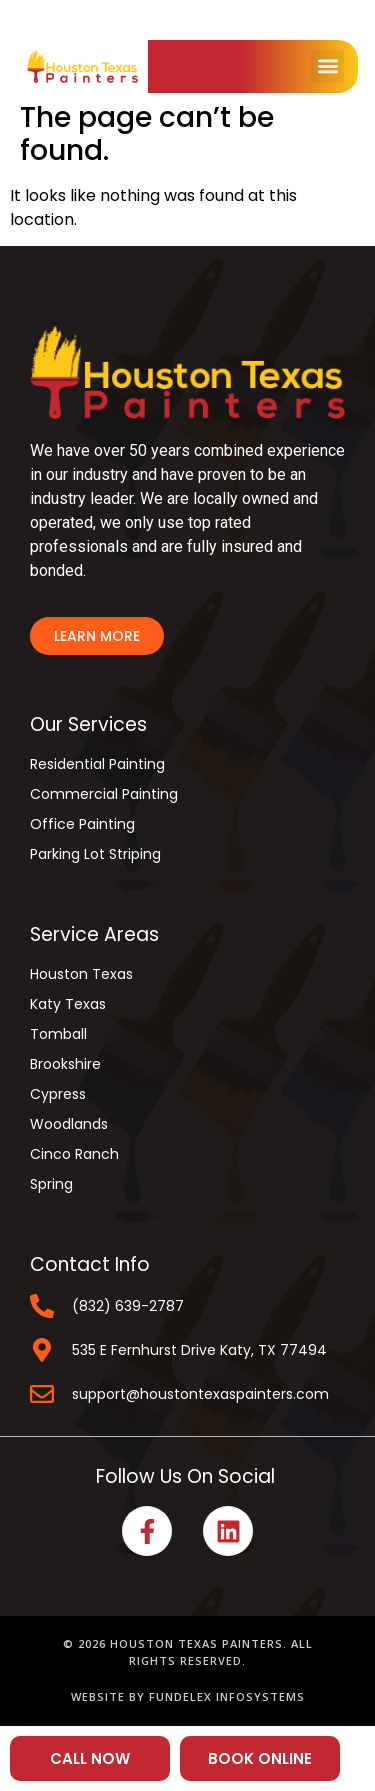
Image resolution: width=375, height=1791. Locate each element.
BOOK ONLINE (260, 1758)
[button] (327, 66)
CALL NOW (90, 1758)
